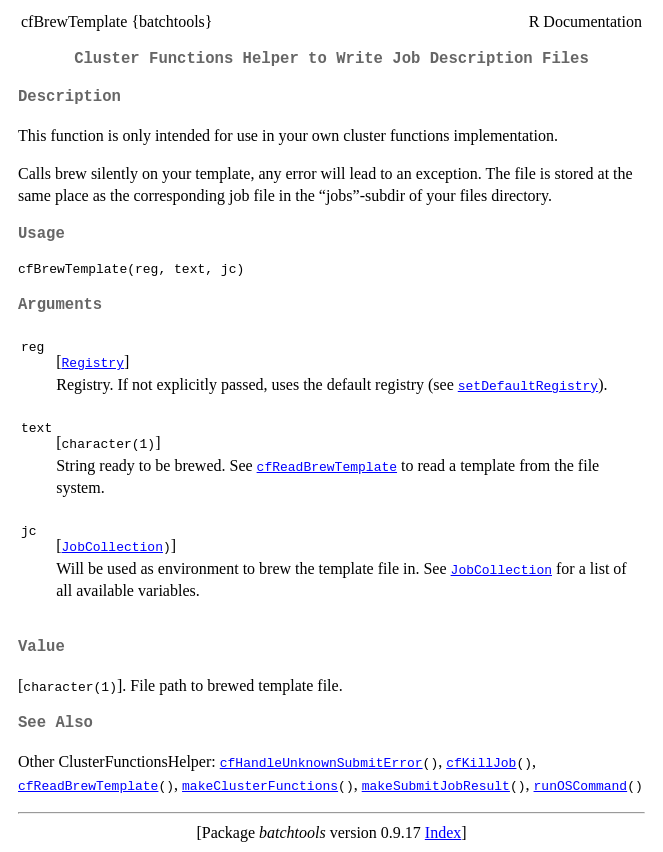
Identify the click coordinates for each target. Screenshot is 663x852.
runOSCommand (580, 785)
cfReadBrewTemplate (327, 466)
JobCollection (112, 546)
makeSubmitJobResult (436, 785)
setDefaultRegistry (528, 385)
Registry (93, 362)
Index (443, 832)
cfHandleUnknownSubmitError (321, 762)
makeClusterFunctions (260, 785)
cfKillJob (481, 762)
